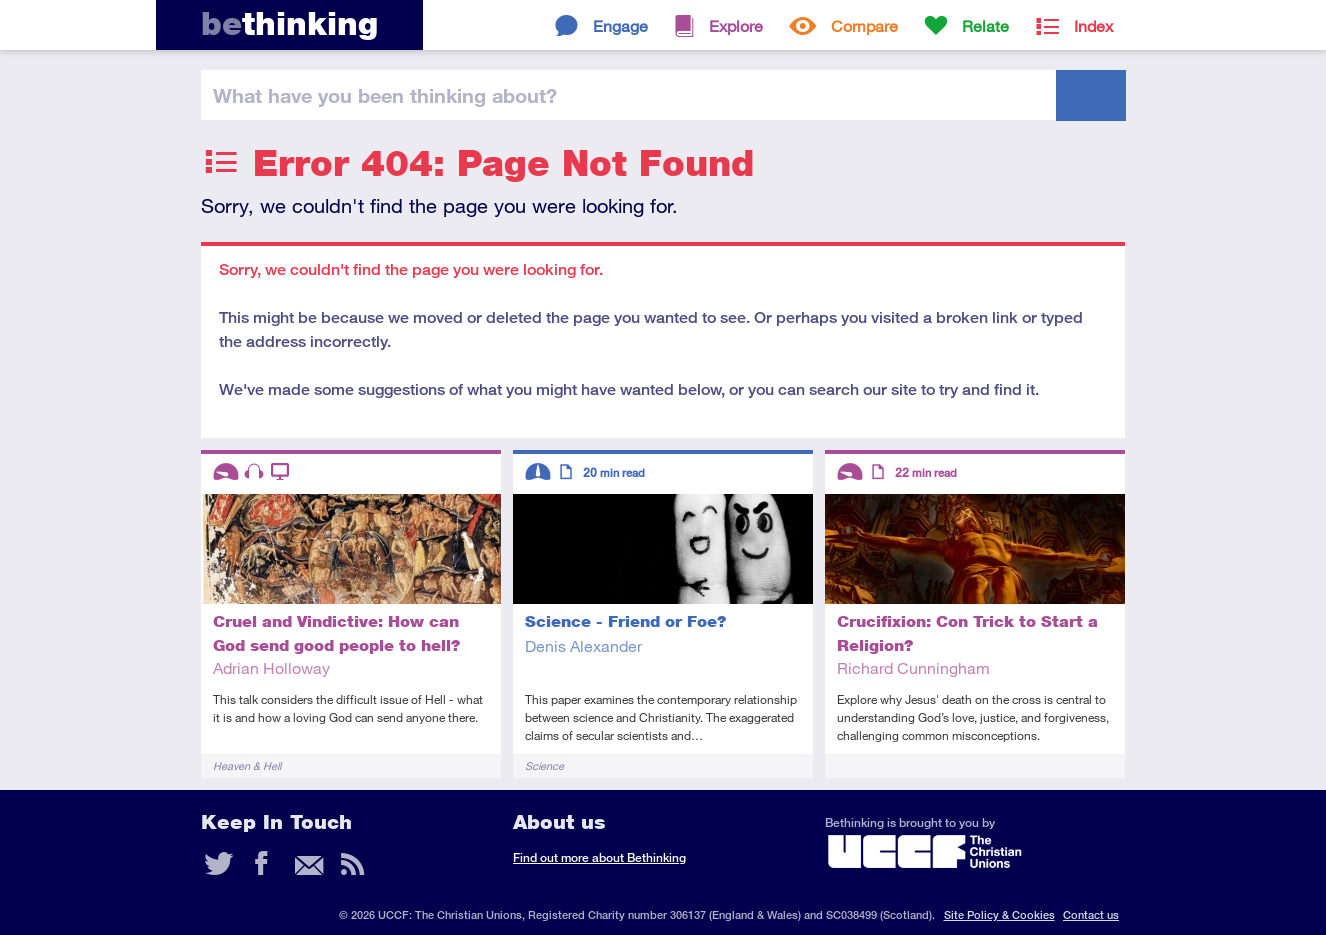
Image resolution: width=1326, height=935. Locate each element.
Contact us (1091, 914)
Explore (736, 25)
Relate (985, 25)
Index (1093, 25)
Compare (864, 25)
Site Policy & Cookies (999, 914)
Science (544, 765)
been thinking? (385, 95)
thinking (289, 23)
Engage (620, 25)
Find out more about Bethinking (599, 857)
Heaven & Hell (247, 765)
